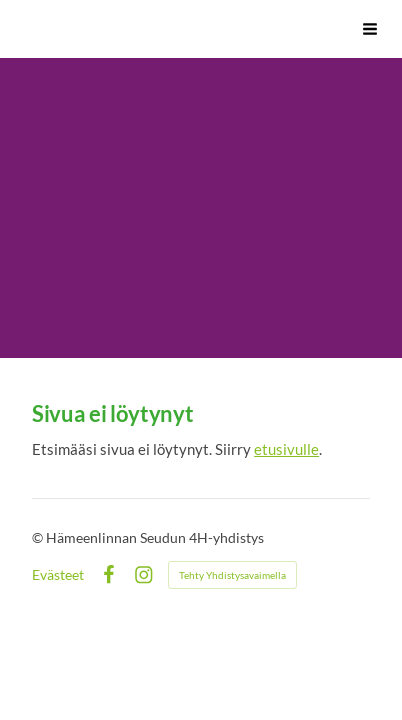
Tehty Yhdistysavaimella (232, 575)
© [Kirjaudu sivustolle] (39, 537)
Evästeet (58, 575)
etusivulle (286, 449)
